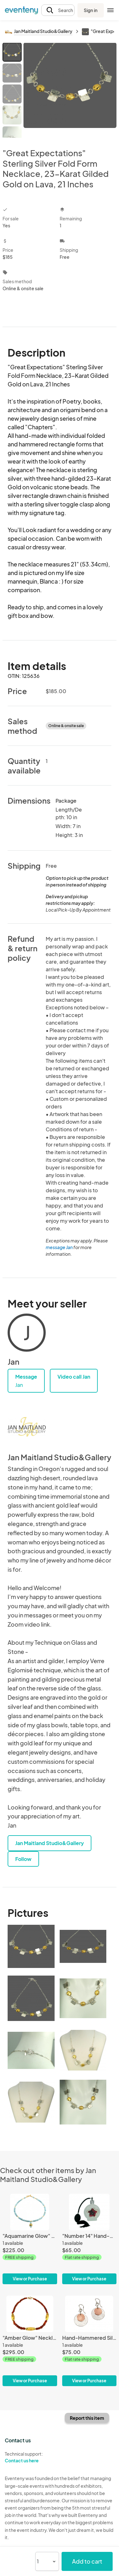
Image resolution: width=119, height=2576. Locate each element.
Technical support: (30, 2457)
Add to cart (87, 2561)
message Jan (59, 1247)
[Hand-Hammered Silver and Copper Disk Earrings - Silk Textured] (89, 2341)
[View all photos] (69, 90)
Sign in (90, 10)
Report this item (87, 2418)
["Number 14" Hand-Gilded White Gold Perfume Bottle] (89, 2239)
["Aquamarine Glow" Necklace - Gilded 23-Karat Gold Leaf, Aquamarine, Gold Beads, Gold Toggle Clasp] (30, 2239)
